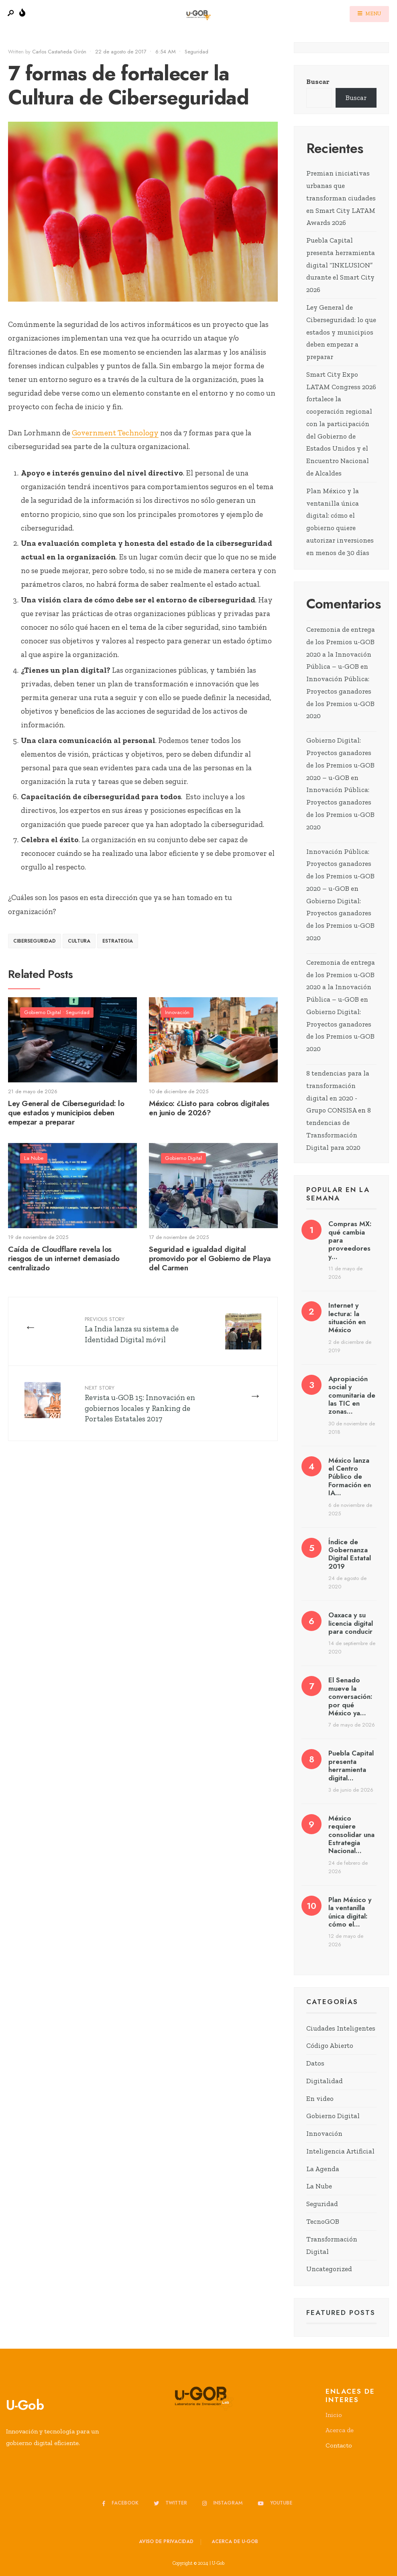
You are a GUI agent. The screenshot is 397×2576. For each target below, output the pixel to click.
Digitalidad (324, 2081)
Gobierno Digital (42, 1012)
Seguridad (196, 51)
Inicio (334, 2415)
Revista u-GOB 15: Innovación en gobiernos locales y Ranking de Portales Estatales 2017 (140, 1404)
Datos (315, 2063)
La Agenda (322, 2169)
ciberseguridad (34, 941)
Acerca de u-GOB (235, 2541)
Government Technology (115, 432)
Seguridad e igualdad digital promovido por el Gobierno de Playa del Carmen (210, 1258)
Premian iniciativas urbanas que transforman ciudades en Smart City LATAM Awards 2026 (341, 198)
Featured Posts (340, 2312)
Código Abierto (329, 2045)
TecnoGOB (322, 2221)
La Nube (33, 1158)
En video (320, 2098)
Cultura (79, 941)
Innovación (177, 1012)
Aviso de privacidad (166, 2541)
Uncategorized (329, 2269)
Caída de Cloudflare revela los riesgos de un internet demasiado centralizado (64, 1258)
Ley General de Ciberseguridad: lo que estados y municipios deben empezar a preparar (66, 1112)
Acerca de (340, 2430)
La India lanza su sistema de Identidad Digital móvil (132, 1329)
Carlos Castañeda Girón (59, 51)
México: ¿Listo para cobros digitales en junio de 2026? (209, 1108)
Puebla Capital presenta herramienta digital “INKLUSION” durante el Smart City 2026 (340, 265)
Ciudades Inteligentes (340, 2028)
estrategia (117, 941)
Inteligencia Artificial (340, 2151)
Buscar (317, 82)
